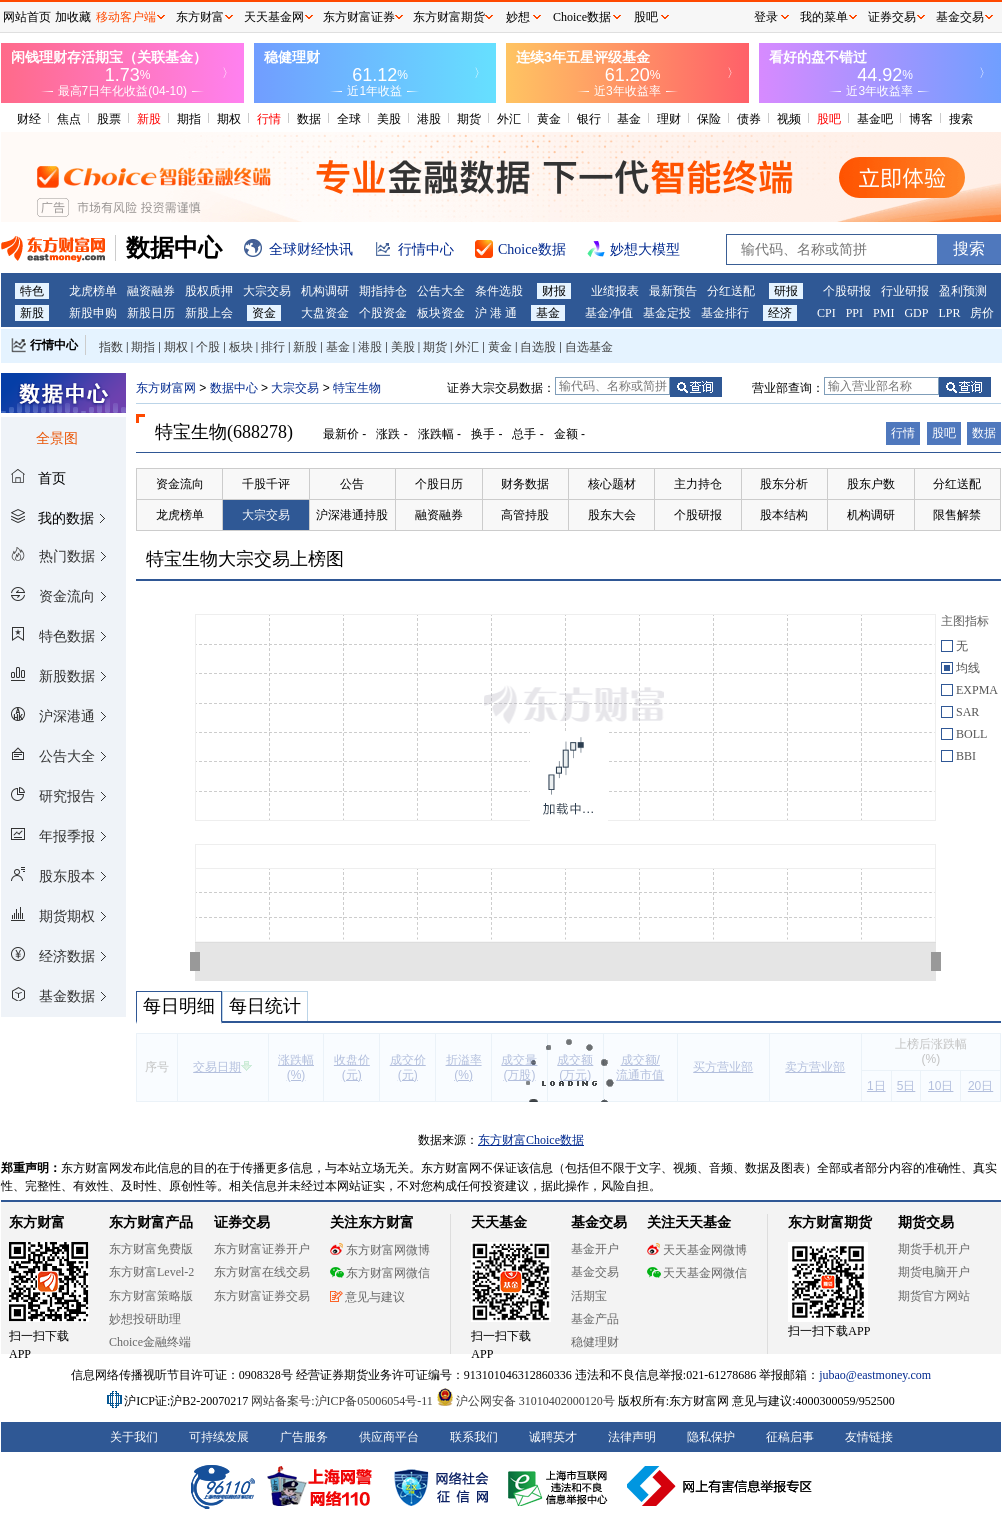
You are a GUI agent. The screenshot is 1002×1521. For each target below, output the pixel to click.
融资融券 (151, 291)
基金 (629, 119)
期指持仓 (383, 291)
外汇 (509, 119)
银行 (589, 119)
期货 (469, 119)
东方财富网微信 (380, 1273)
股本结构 (784, 515)
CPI (826, 313)
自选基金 (589, 347)
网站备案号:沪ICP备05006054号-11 (343, 1401)
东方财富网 (166, 388)
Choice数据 (582, 17)
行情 (269, 119)
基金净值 (609, 313)
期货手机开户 (934, 1249)
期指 (189, 119)
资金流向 (180, 484)
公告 (352, 484)
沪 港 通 (496, 313)
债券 (749, 119)
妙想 (518, 17)
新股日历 (151, 313)
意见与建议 (367, 1297)
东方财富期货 (830, 1222)
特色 (32, 291)
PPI (854, 313)
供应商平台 (389, 1437)
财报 (554, 291)
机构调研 (325, 291)
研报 (786, 291)
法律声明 (632, 1437)
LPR (949, 313)
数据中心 (234, 388)
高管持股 (525, 515)
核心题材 (612, 484)
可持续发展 (219, 1437)
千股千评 (266, 484)
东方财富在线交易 (262, 1272)
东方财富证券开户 (262, 1249)
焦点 (69, 119)
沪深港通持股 (352, 515)
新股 (149, 119)
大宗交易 (267, 291)
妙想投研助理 (145, 1319)
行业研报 (905, 291)
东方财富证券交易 (262, 1296)
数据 (309, 119)
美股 (389, 119)
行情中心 (54, 345)
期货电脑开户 (934, 1272)
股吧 (829, 119)
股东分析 (784, 484)
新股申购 (93, 313)
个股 (208, 347)
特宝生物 (357, 388)
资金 (264, 313)
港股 (429, 119)
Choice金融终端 (150, 1342)
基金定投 (667, 313)
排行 (273, 347)
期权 (229, 119)
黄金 (549, 119)
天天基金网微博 (697, 1250)
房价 (982, 313)
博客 (921, 119)
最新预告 (673, 291)
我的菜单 (824, 17)
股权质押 (209, 291)
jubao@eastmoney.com (875, 1375)
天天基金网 (274, 17)
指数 (111, 347)
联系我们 (474, 1437)
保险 (709, 119)
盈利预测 (963, 291)
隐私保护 (711, 1437)
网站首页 (27, 17)
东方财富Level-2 (151, 1272)
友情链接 (869, 1437)
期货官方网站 (934, 1296)
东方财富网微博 (380, 1250)
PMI (883, 313)
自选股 (538, 347)
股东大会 (612, 515)
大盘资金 (325, 313)
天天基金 (499, 1222)
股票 (109, 119)
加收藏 (73, 17)
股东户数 (871, 484)
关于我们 (134, 1437)
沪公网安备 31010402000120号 (525, 1401)
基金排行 (725, 313)
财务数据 (525, 484)
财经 (29, 119)
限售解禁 (957, 515)
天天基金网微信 (697, 1273)
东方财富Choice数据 (531, 1140)
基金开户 (595, 1249)
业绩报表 (615, 291)
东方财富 (37, 1222)
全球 (349, 119)
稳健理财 (595, 1342)
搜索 (961, 119)
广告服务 (304, 1437)
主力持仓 (698, 484)
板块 (241, 347)
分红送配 (731, 291)
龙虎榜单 (93, 291)
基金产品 (595, 1319)
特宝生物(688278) (224, 432)
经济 (780, 313)
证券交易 (892, 17)
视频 (789, 119)
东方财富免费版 (151, 1249)
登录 (766, 17)
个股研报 (847, 291)
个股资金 (383, 313)
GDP (916, 313)
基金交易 (595, 1272)
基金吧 (875, 119)
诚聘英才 (553, 1437)
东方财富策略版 (151, 1296)
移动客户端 (126, 17)
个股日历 (439, 484)
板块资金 (441, 313)
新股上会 (209, 313)
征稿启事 (790, 1437)
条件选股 (499, 291)
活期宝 (589, 1296)
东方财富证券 (359, 17)
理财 (669, 119)
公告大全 (441, 291)
